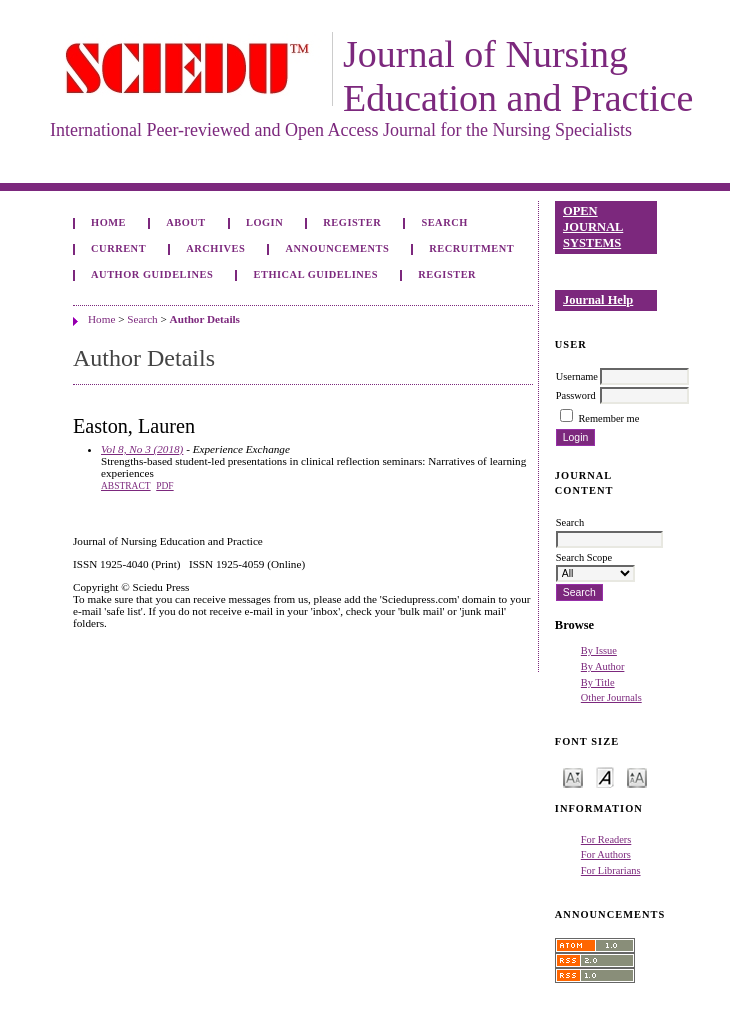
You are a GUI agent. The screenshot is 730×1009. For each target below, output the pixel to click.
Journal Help (598, 300)
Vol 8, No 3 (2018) (142, 449)
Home (108, 222)
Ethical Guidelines (316, 274)
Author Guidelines (152, 274)
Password (576, 395)
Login (264, 222)
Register (352, 222)
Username (577, 376)
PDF (164, 486)
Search (444, 222)
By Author (603, 666)
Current (118, 248)
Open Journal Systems (593, 226)
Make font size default (605, 776)
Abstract (126, 486)
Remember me (608, 418)
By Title (598, 682)
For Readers (606, 839)
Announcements (337, 248)
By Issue (599, 650)
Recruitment (471, 248)
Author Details (205, 319)
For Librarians (611, 870)
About (186, 222)
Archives (215, 248)
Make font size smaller (573, 776)
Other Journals (611, 697)
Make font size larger (637, 776)
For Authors (606, 854)
